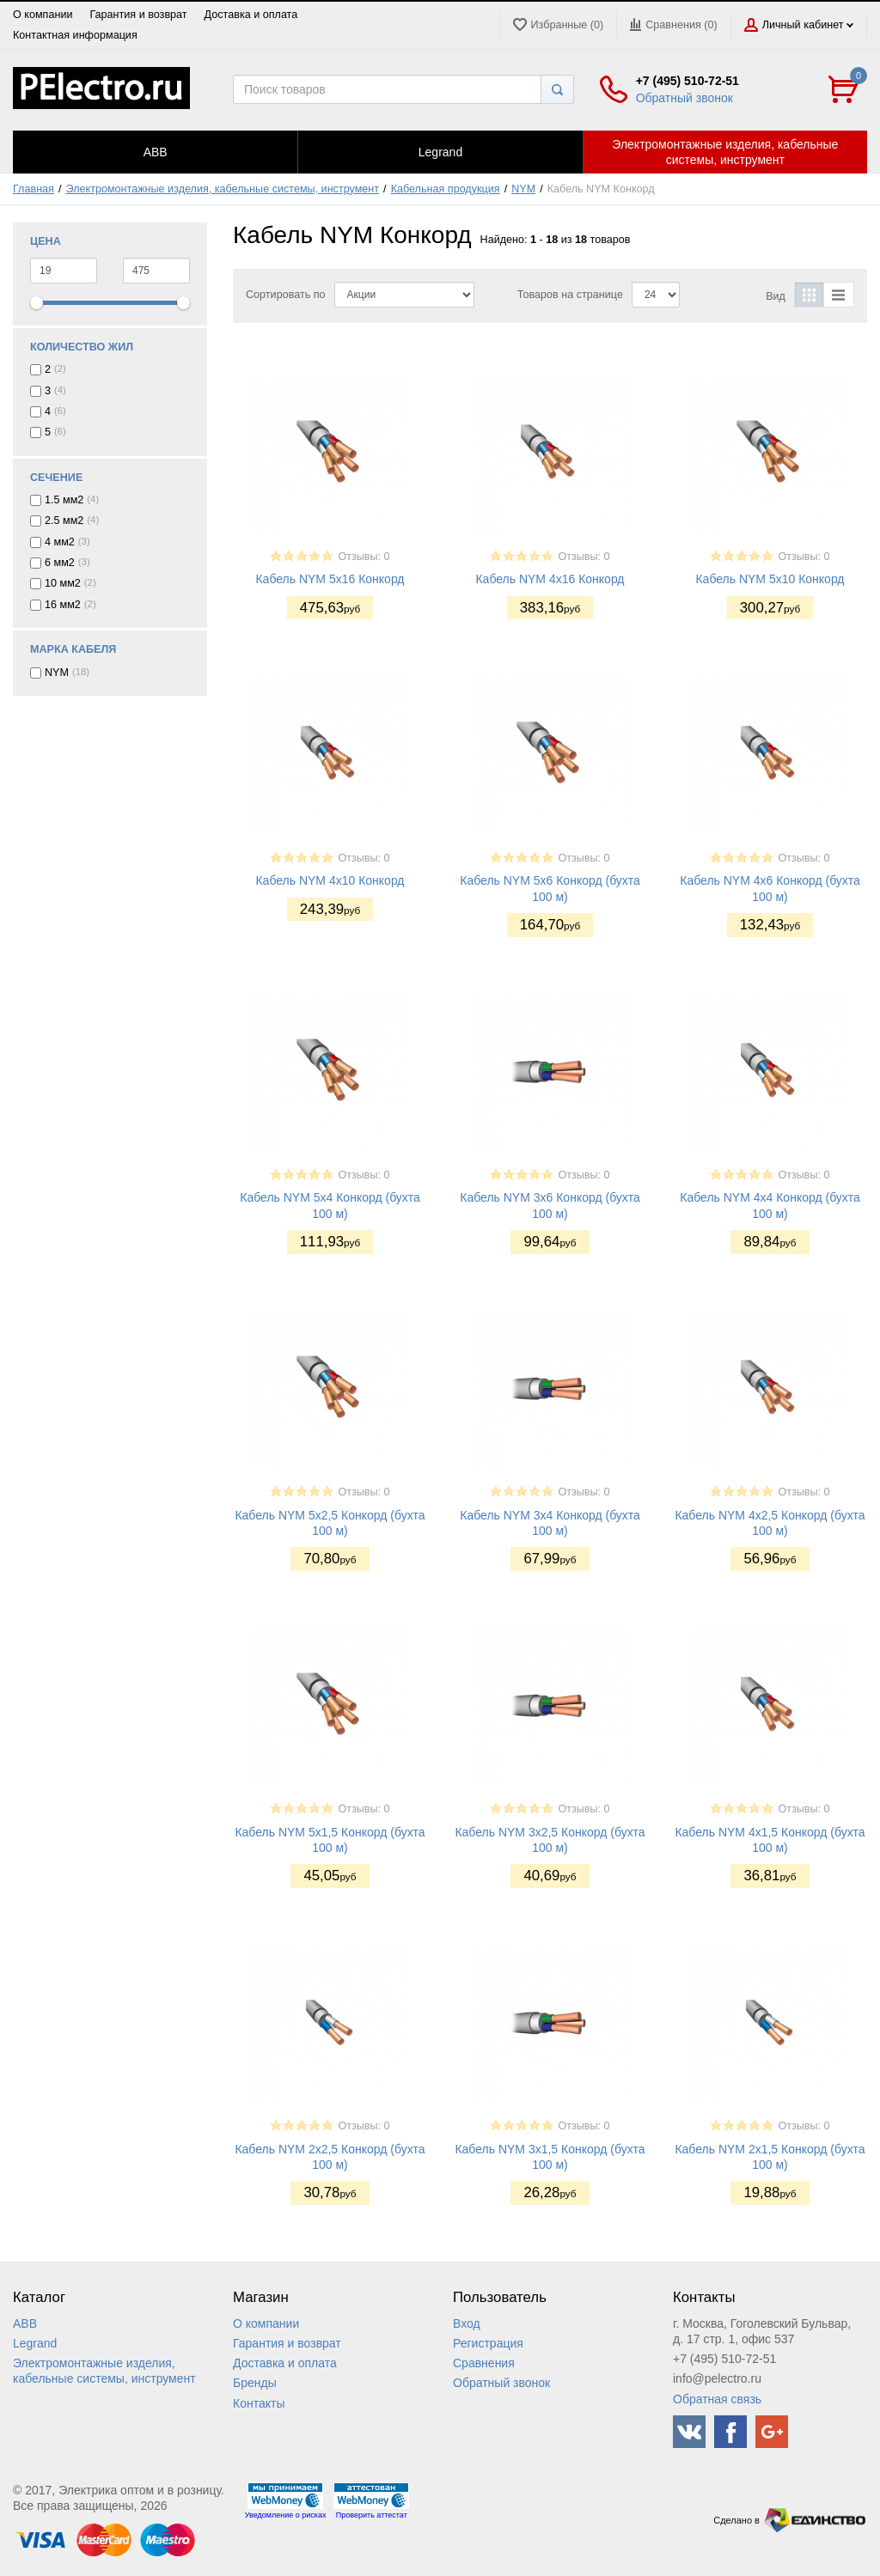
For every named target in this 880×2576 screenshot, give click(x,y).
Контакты (258, 2403)
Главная (33, 189)
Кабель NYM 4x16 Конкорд (549, 579)
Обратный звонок (684, 98)
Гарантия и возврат (137, 15)
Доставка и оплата (251, 15)
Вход (466, 2323)
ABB (25, 2323)
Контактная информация (75, 35)
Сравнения (484, 2363)
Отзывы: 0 (363, 557)
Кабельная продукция (445, 189)
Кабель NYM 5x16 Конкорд (329, 579)
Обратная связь (717, 2399)
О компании (42, 15)
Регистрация (488, 2343)
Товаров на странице (570, 295)
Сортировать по (286, 295)
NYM (523, 189)
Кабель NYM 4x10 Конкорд (329, 880)
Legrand (35, 2343)
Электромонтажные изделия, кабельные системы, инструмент (223, 189)
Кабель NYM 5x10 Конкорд (769, 579)
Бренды (255, 2383)
